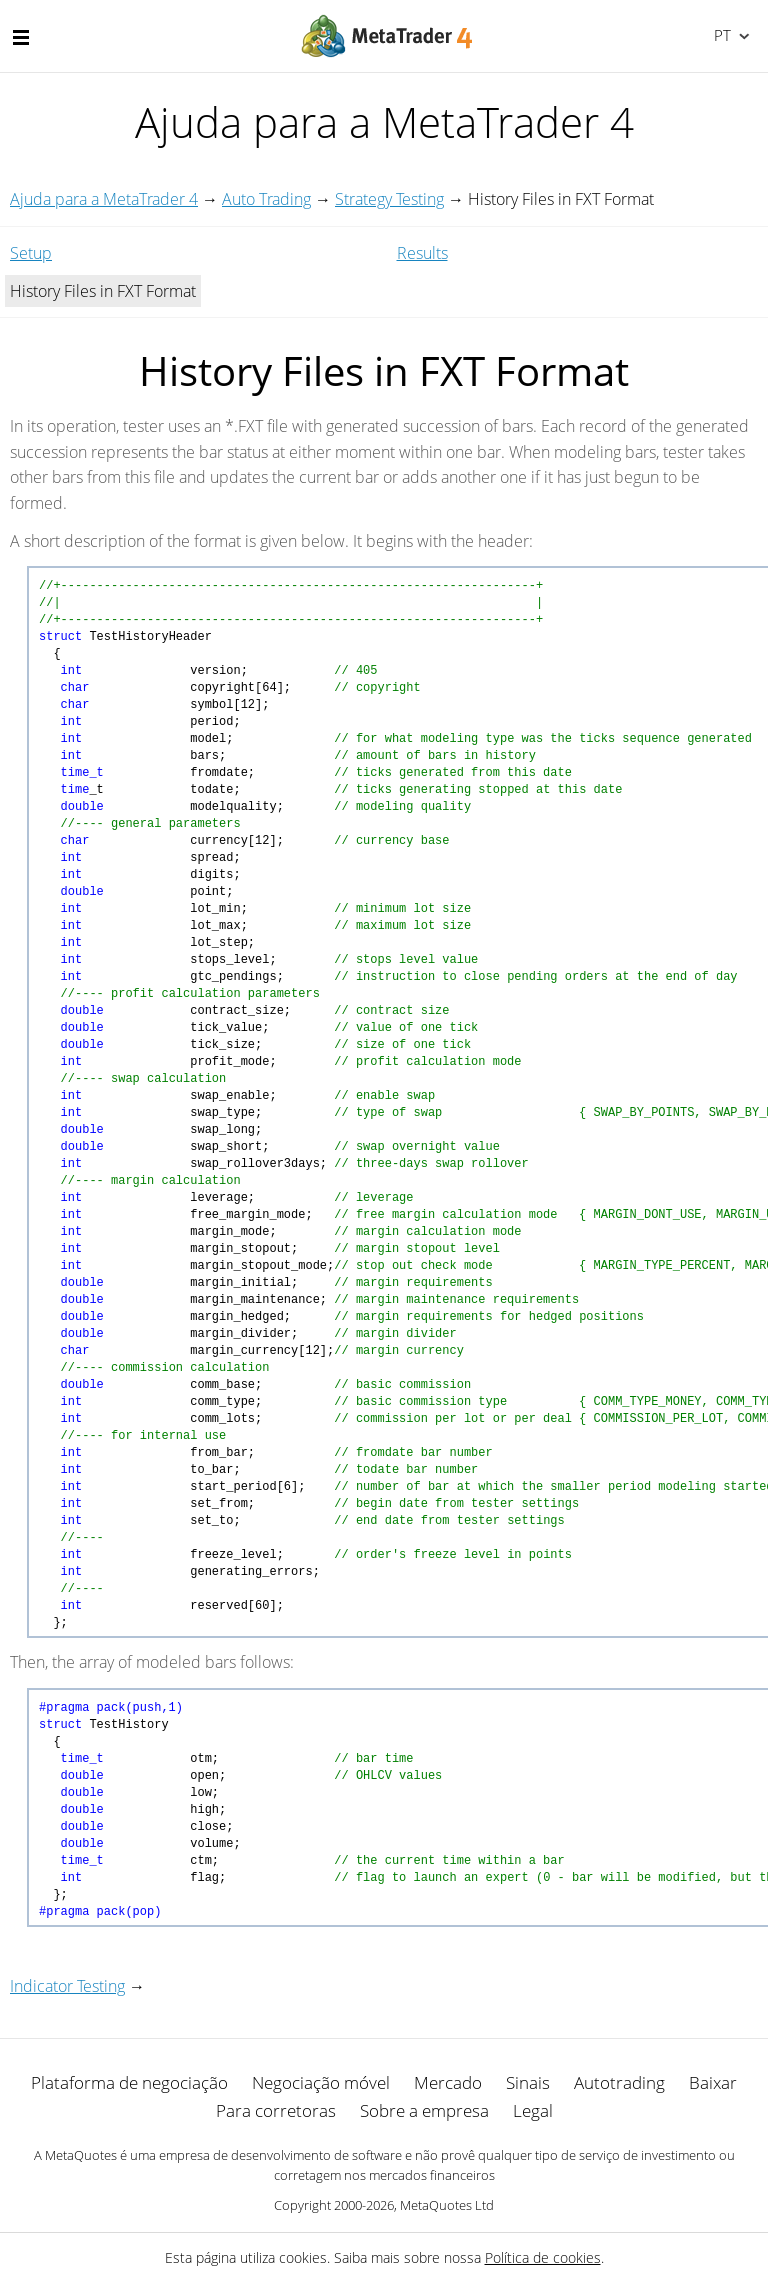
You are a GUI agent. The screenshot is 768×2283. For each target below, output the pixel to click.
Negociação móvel (321, 2082)
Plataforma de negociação (129, 2082)
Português (720, 35)
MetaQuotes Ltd (447, 2205)
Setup (31, 253)
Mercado (448, 2082)
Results (422, 253)
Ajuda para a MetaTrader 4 (104, 199)
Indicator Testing (67, 1986)
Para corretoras (276, 2110)
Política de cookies (543, 2257)
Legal (533, 2110)
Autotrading (619, 2082)
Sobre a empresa (424, 2110)
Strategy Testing (389, 199)
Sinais (528, 2082)
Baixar (713, 2082)
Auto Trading (266, 199)
